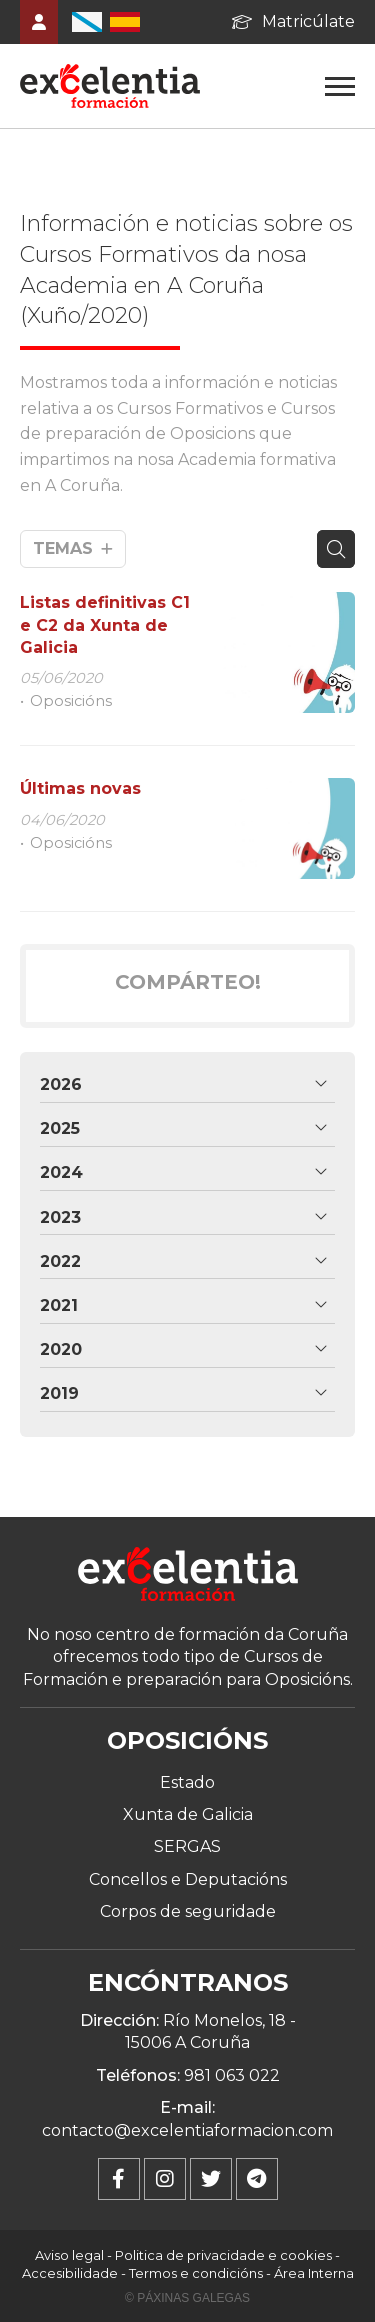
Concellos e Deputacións (188, 1879)
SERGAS (187, 1846)
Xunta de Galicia (188, 1814)
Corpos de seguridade (188, 1911)
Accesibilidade (70, 2273)
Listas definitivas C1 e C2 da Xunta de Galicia (105, 625)
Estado (187, 1782)
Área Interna (314, 2273)
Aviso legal (69, 2255)
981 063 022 (232, 2075)
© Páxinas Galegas (187, 2298)
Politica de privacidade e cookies (223, 2255)
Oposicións (71, 701)
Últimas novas (80, 788)
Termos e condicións (196, 2273)
